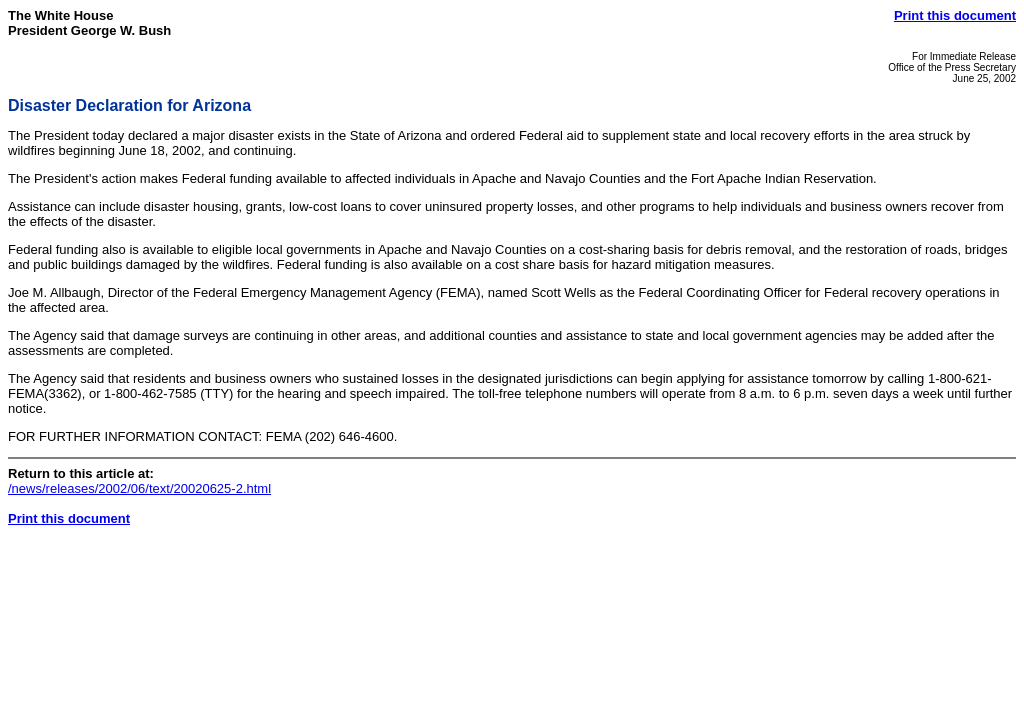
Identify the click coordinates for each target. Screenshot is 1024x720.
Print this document (955, 15)
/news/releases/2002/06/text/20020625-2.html (139, 488)
